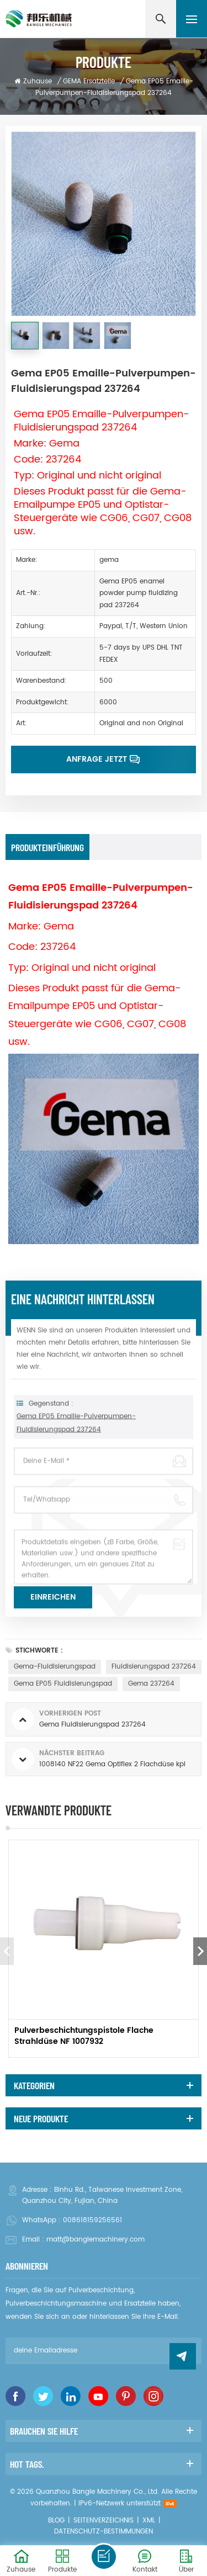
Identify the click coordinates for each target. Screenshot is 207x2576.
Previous (7, 1951)
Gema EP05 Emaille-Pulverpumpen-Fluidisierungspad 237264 (76, 1441)
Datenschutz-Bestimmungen (103, 2531)
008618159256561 (92, 2220)
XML (148, 2520)
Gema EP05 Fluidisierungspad (63, 1684)
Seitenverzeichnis (103, 2520)
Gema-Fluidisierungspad (54, 1666)
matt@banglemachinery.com (95, 2239)
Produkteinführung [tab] (47, 847)
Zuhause (33, 81)
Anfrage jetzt (96, 759)
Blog (56, 2520)
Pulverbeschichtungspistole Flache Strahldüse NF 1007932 (83, 2036)
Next (200, 1951)
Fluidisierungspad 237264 (154, 1666)
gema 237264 (151, 1684)
